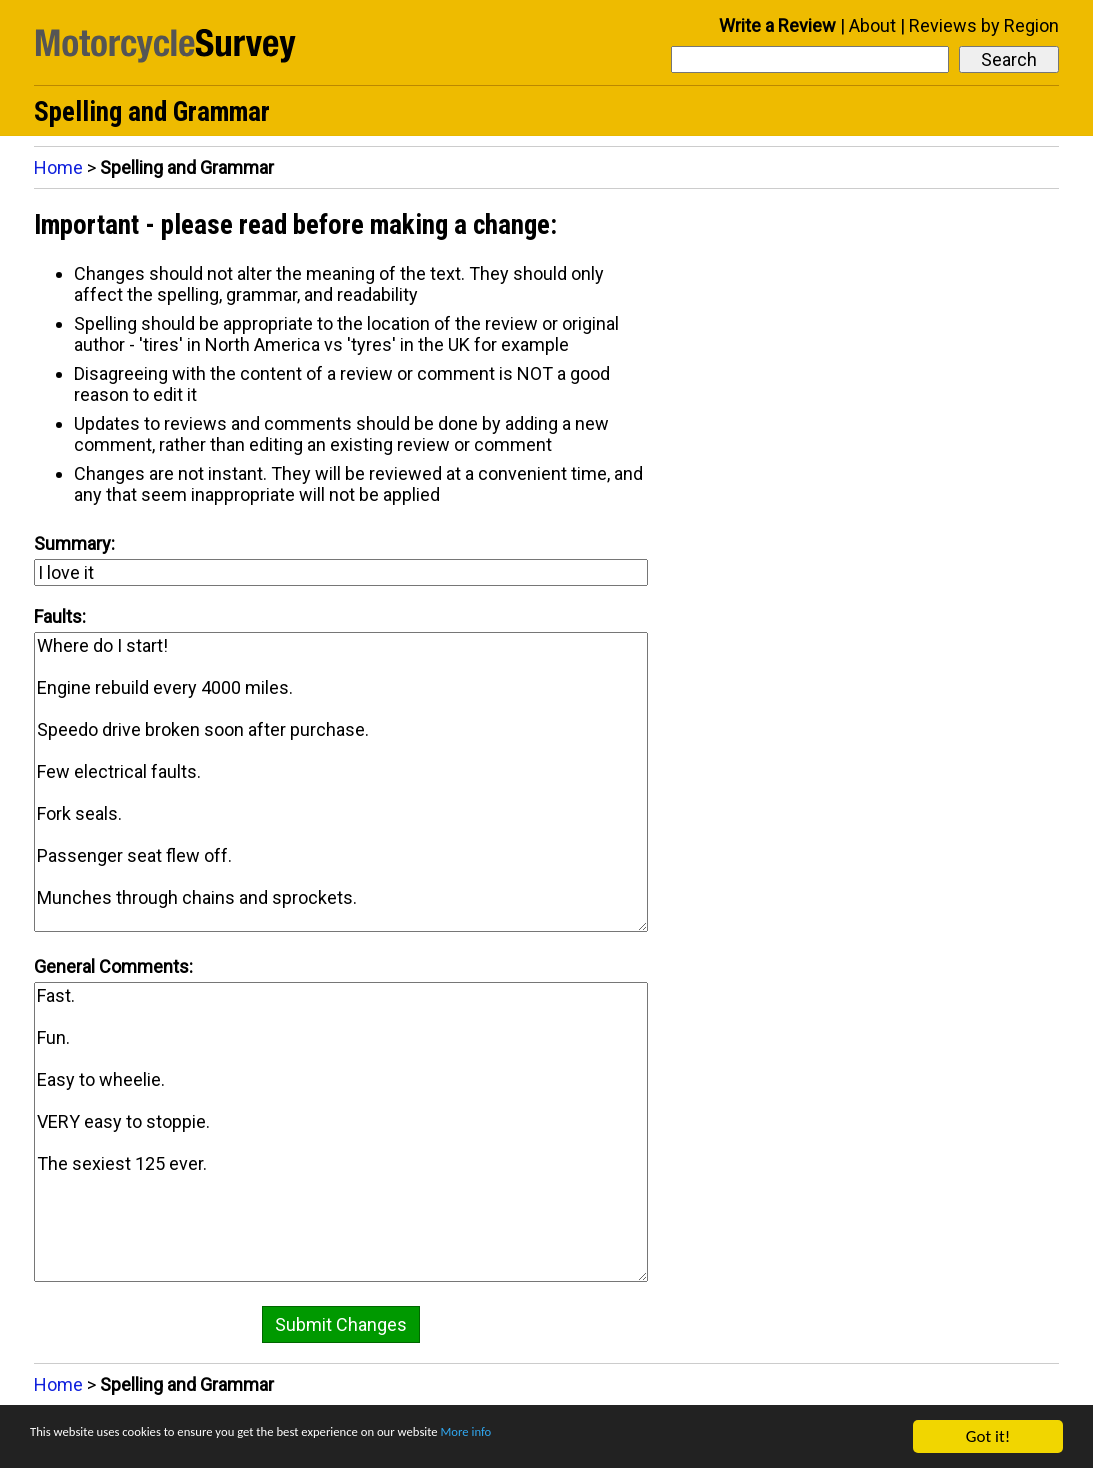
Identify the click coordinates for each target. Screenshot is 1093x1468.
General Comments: (113, 966)
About (872, 25)
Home (58, 167)
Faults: (60, 616)
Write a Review (777, 25)
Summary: (74, 543)
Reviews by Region (984, 25)
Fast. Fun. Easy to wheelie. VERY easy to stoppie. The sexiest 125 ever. (341, 1132)
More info (615, 1438)
